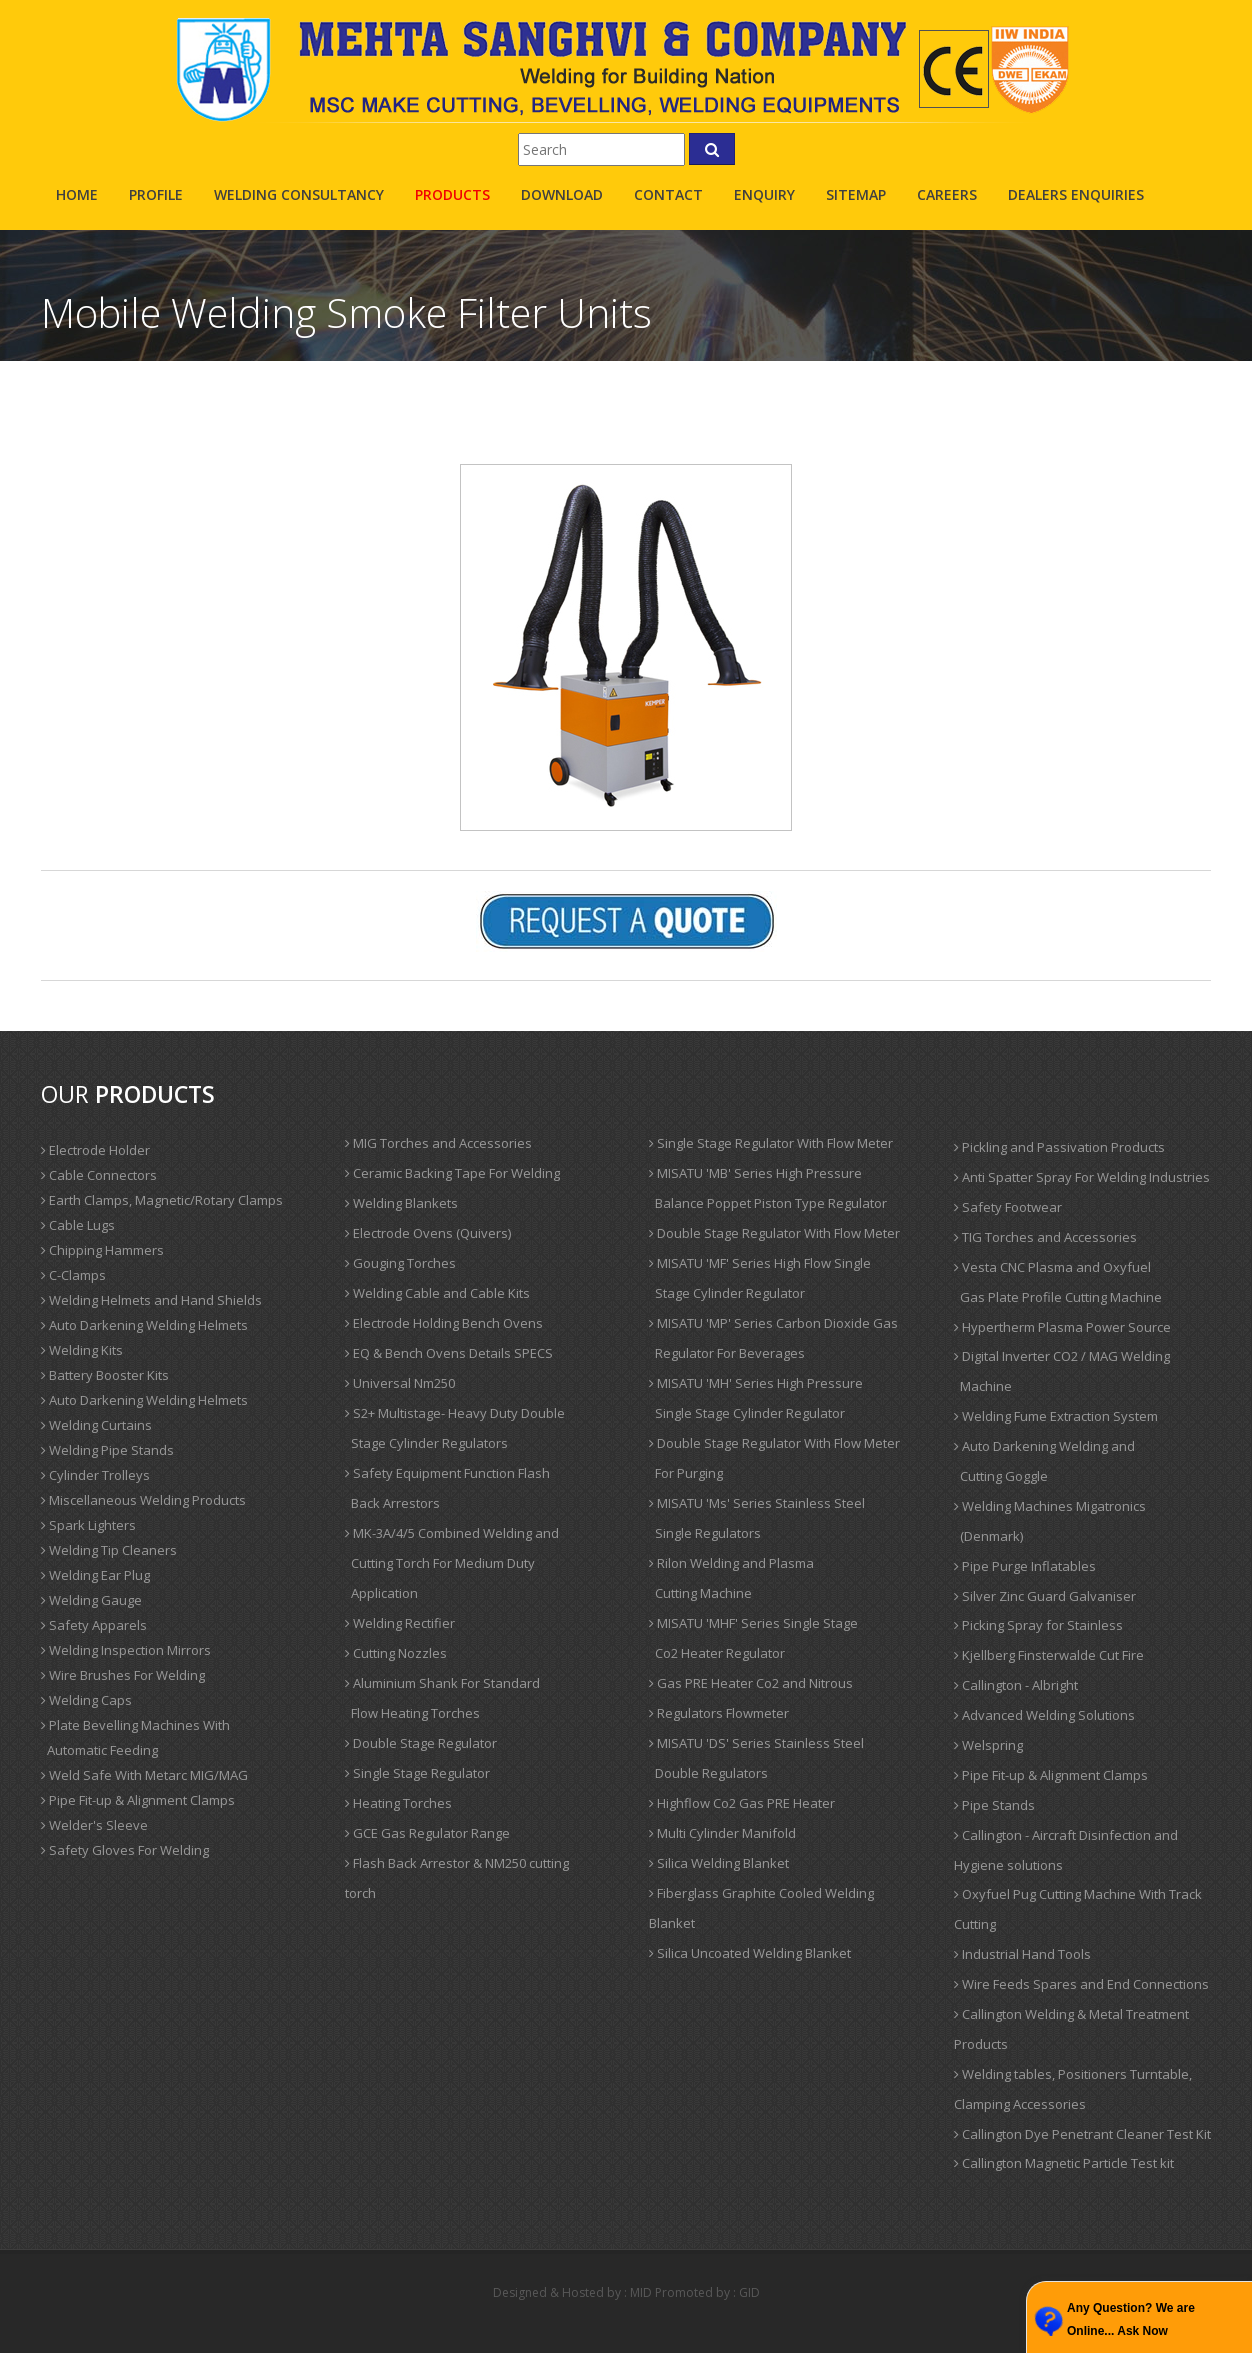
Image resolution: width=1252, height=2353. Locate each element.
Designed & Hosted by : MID (572, 2292)
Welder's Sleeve (94, 1825)
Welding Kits (82, 1350)
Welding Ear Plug (95, 1575)
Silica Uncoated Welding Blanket (750, 1953)
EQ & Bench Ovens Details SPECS (449, 1353)
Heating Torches (398, 1803)
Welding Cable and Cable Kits (437, 1293)
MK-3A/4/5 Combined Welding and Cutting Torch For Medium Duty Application (452, 1563)
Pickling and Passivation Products (1059, 1147)
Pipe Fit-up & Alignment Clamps (138, 1800)
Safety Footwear (1008, 1207)
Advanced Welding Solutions (1044, 1715)
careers (947, 194)
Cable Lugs (78, 1225)
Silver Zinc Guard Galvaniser (1045, 1596)
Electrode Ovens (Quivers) (428, 1233)
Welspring (988, 1745)
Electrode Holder (95, 1150)
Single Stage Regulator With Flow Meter (771, 1143)
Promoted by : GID (707, 2292)
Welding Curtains (96, 1425)
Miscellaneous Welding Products (143, 1500)
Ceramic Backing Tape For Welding (452, 1173)
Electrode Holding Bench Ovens (444, 1323)
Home (77, 194)
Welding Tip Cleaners (109, 1550)
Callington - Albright (1016, 1685)
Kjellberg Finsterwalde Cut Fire (1049, 1655)
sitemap (856, 194)
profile (156, 194)
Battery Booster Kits (105, 1375)
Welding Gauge (91, 1600)
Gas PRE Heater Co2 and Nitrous (751, 1683)
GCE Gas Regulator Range (427, 1833)
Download (562, 194)
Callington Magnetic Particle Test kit (1064, 2163)
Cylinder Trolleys (95, 1475)
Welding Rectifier (400, 1623)
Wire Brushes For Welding (123, 1675)
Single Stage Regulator (417, 1773)
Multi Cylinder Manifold (722, 1833)
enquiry (764, 194)
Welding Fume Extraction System (1056, 1416)
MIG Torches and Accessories (438, 1143)
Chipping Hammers (102, 1250)
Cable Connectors (99, 1175)
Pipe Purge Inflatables (1025, 1566)
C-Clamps (73, 1275)
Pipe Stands (994, 1805)
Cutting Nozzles (396, 1653)
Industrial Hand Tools (1022, 1954)
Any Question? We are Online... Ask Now (1131, 2319)
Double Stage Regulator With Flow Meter (774, 1233)
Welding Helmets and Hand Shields (151, 1300)
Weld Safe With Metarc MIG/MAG (144, 1775)
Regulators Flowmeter (719, 1713)
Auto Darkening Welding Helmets (144, 1325)
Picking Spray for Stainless (1038, 1625)
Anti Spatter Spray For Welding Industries (1082, 1177)
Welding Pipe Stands (107, 1450)
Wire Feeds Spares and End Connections (1081, 1984)
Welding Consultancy (299, 194)
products (452, 194)
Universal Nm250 (400, 1383)
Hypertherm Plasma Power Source (1062, 1327)
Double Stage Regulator (421, 1743)
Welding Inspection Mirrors (126, 1650)
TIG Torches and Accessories (1045, 1237)
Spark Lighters (88, 1525)
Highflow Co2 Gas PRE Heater (742, 1803)
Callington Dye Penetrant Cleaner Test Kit (1082, 2134)
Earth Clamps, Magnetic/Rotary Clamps (162, 1200)
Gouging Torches (400, 1263)
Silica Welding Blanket (719, 1863)
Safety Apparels (94, 1625)
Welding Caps (86, 1700)
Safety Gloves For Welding (125, 1850)
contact (668, 194)
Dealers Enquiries (1076, 194)
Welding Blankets (401, 1203)
